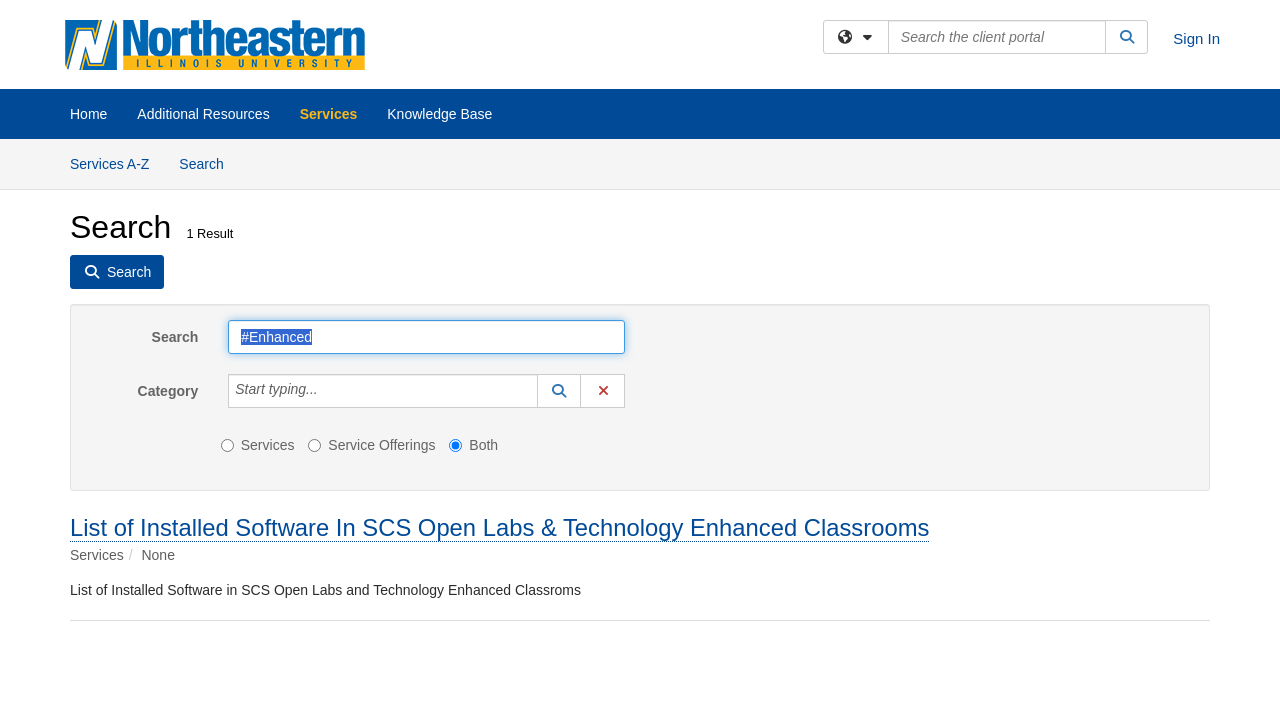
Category (168, 391)
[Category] (329, 391)
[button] (559, 391)
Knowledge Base (439, 114)
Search (208, 162)
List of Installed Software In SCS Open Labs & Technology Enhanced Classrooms (499, 527)
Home (88, 114)
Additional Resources (203, 114)
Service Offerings (371, 445)
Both (473, 445)
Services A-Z (109, 164)
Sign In (1196, 38)
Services (329, 114)
